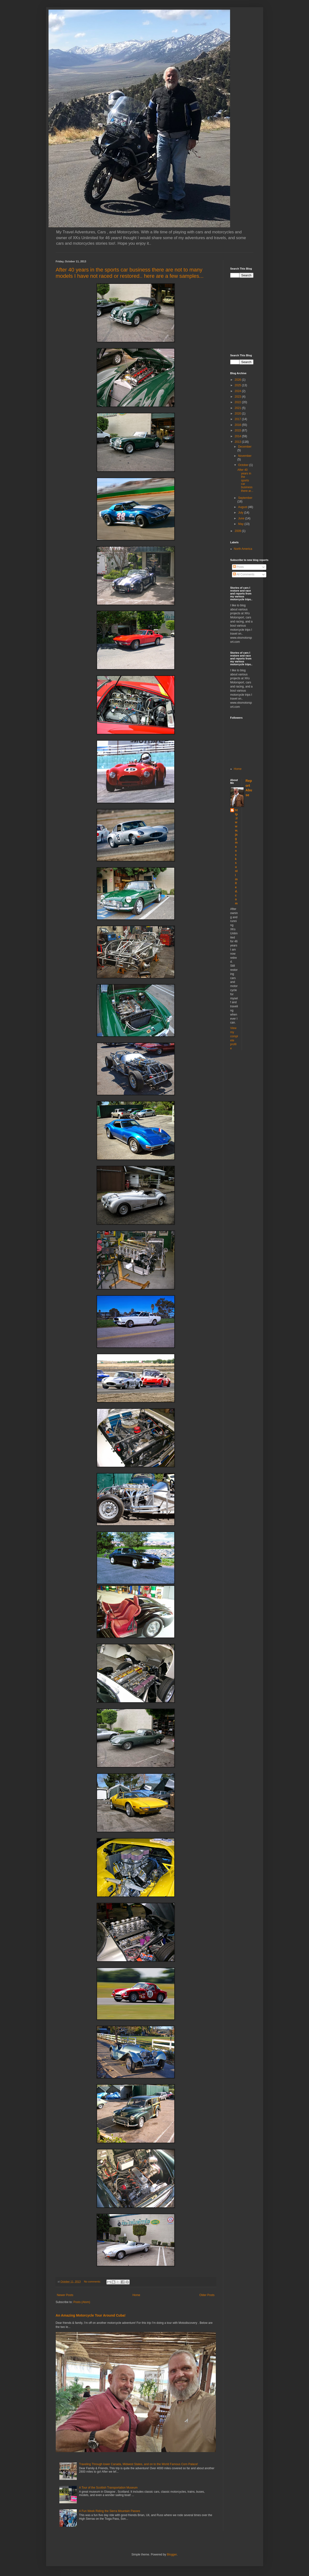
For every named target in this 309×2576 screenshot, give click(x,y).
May (241, 524)
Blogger (172, 2554)
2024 (238, 391)
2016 (238, 425)
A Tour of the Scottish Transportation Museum (108, 2487)
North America (243, 549)
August (243, 507)
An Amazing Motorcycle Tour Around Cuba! (91, 2315)
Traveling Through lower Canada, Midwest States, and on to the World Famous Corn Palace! (138, 2464)
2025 (238, 385)
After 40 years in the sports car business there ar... (245, 480)
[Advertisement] (269, 315)
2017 (238, 419)
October (243, 465)
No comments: (93, 2281)
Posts (238, 567)
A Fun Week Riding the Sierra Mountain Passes (109, 2511)
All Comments (243, 574)
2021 (238, 408)
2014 (238, 436)
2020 (238, 413)
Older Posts (207, 2295)
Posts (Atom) (81, 2302)
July (241, 512)
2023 (238, 396)
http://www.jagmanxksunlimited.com (236, 857)
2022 (238, 402)
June (241, 518)
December (244, 446)
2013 (238, 442)
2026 (238, 379)
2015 (238, 430)
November (244, 456)
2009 (238, 531)
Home (136, 2295)
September (245, 498)
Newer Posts (65, 2295)
